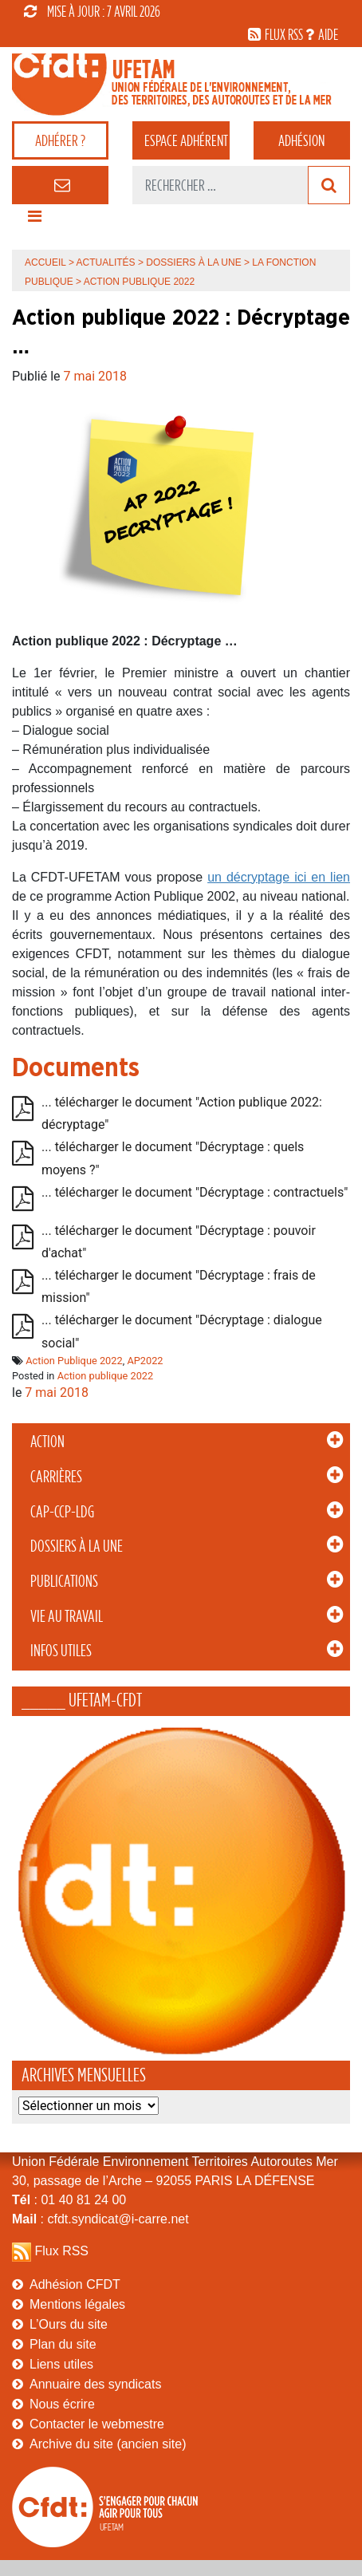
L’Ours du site (69, 2324)
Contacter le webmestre (97, 2424)
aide (328, 34)
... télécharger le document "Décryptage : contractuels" (194, 1192)
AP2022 (145, 1361)
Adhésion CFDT (75, 2284)
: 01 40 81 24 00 (69, 2200)
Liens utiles (61, 2364)
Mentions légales (77, 2304)
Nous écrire (62, 2404)
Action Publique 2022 (74, 1361)
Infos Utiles (61, 1650)
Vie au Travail (66, 1616)
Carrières (56, 1476)
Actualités (106, 262)
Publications (64, 1581)
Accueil (45, 262)
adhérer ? (60, 140)
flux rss (284, 34)
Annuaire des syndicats (95, 2384)
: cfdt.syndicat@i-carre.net (100, 2219)
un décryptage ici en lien (278, 877)
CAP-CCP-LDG (62, 1512)
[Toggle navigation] (34, 220)
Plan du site (63, 2344)
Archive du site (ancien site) (108, 2444)
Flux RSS (61, 2251)
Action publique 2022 (105, 1376)
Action (47, 1441)
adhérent (186, 140)
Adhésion (301, 140)
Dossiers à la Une (76, 1546)
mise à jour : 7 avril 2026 (92, 11)
